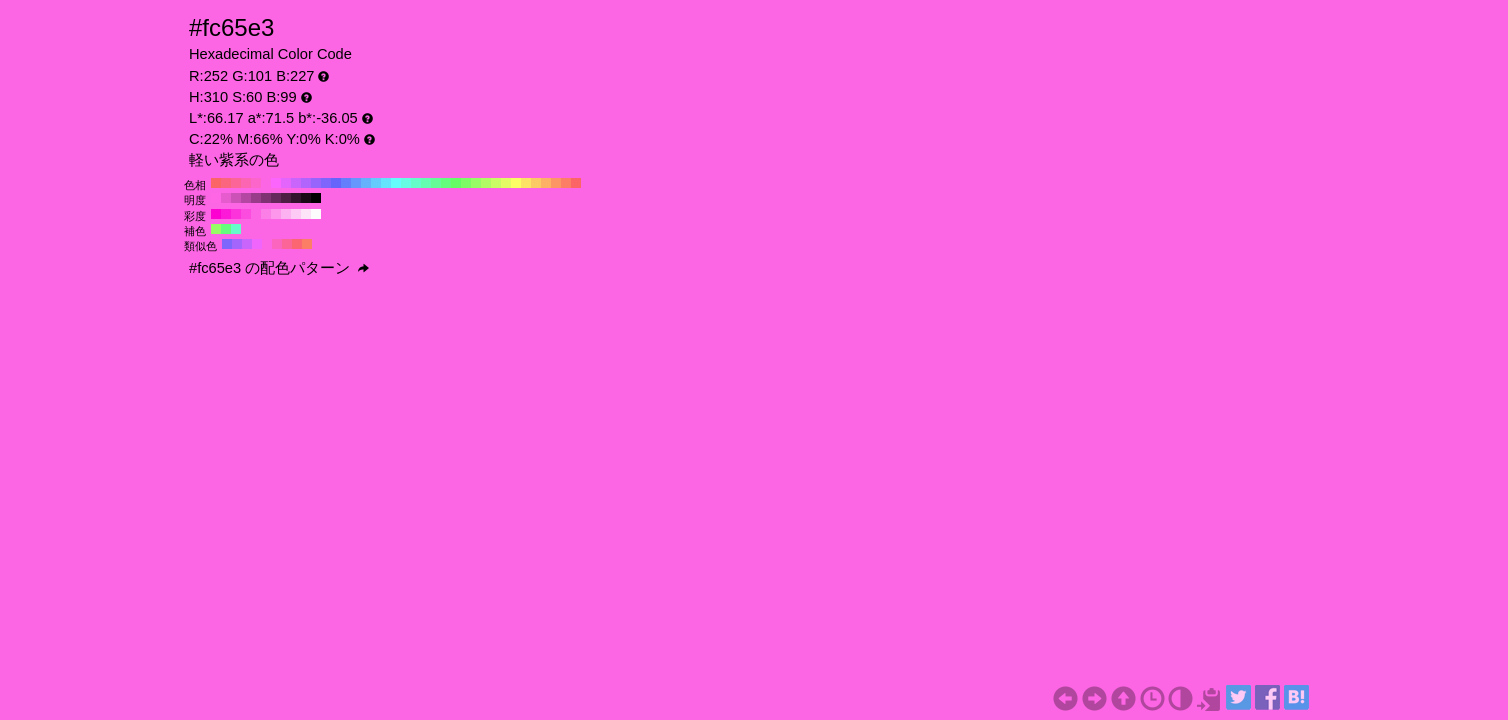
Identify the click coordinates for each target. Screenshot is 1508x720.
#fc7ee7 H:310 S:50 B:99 (266, 214)
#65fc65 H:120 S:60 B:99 (456, 183)
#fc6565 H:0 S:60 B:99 (576, 183)
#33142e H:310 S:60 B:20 (296, 198)
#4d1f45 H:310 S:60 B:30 (286, 198)
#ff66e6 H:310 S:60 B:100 (216, 198)
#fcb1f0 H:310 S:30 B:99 (286, 214)
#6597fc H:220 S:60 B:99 (356, 183)
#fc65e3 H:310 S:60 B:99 (266, 183)
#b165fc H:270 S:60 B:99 (306, 183)
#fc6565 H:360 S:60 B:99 (216, 183)
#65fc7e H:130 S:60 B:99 (446, 183)
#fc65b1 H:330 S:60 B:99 (246, 183)
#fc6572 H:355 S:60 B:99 (297, 244)
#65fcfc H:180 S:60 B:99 (396, 183)
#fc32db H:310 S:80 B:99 (236, 214)
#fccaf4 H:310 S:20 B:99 (296, 214)
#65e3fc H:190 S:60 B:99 (386, 183)
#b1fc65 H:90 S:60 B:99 (486, 183)
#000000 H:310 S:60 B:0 (316, 198)
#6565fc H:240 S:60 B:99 (336, 183)
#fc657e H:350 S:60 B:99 (226, 183)
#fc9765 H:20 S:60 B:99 (556, 183)
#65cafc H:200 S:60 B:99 (376, 183)
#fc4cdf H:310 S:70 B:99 (246, 214)
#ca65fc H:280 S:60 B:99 (296, 183)
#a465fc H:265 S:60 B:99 (237, 244)
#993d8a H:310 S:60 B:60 (256, 198)
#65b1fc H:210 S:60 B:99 (366, 183)
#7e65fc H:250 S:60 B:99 (326, 183)
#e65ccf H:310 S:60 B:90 (226, 198)
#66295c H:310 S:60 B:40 (276, 198)
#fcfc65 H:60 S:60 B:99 (516, 183)
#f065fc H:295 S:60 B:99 (257, 244)
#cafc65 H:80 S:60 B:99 (496, 183)
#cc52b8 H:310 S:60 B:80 (236, 198)
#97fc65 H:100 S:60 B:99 (476, 183)
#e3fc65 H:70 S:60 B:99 (506, 183)
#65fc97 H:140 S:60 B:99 (436, 183)
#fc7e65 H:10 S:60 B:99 (566, 183)
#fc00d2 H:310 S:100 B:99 (216, 214)
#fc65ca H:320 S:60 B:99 (256, 183)
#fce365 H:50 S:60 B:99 (526, 183)
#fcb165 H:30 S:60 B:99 (546, 183)
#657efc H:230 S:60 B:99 (346, 183)
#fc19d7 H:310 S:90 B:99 (226, 214)
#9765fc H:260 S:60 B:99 (316, 183)
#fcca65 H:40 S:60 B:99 (536, 183)
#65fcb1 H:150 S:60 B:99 (426, 183)
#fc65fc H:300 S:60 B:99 (276, 183)
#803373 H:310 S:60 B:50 (266, 198)
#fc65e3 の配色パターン (279, 268)
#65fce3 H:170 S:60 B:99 (406, 183)
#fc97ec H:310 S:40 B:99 (276, 214)
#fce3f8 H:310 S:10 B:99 (306, 214)
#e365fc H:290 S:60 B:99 (286, 183)
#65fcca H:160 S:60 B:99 (416, 183)
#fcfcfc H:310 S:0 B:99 (316, 214)
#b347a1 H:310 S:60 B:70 (246, 198)
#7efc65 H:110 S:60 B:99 (466, 183)
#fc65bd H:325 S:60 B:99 (277, 244)
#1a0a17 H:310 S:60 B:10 (306, 198)
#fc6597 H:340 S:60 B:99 (236, 183)
